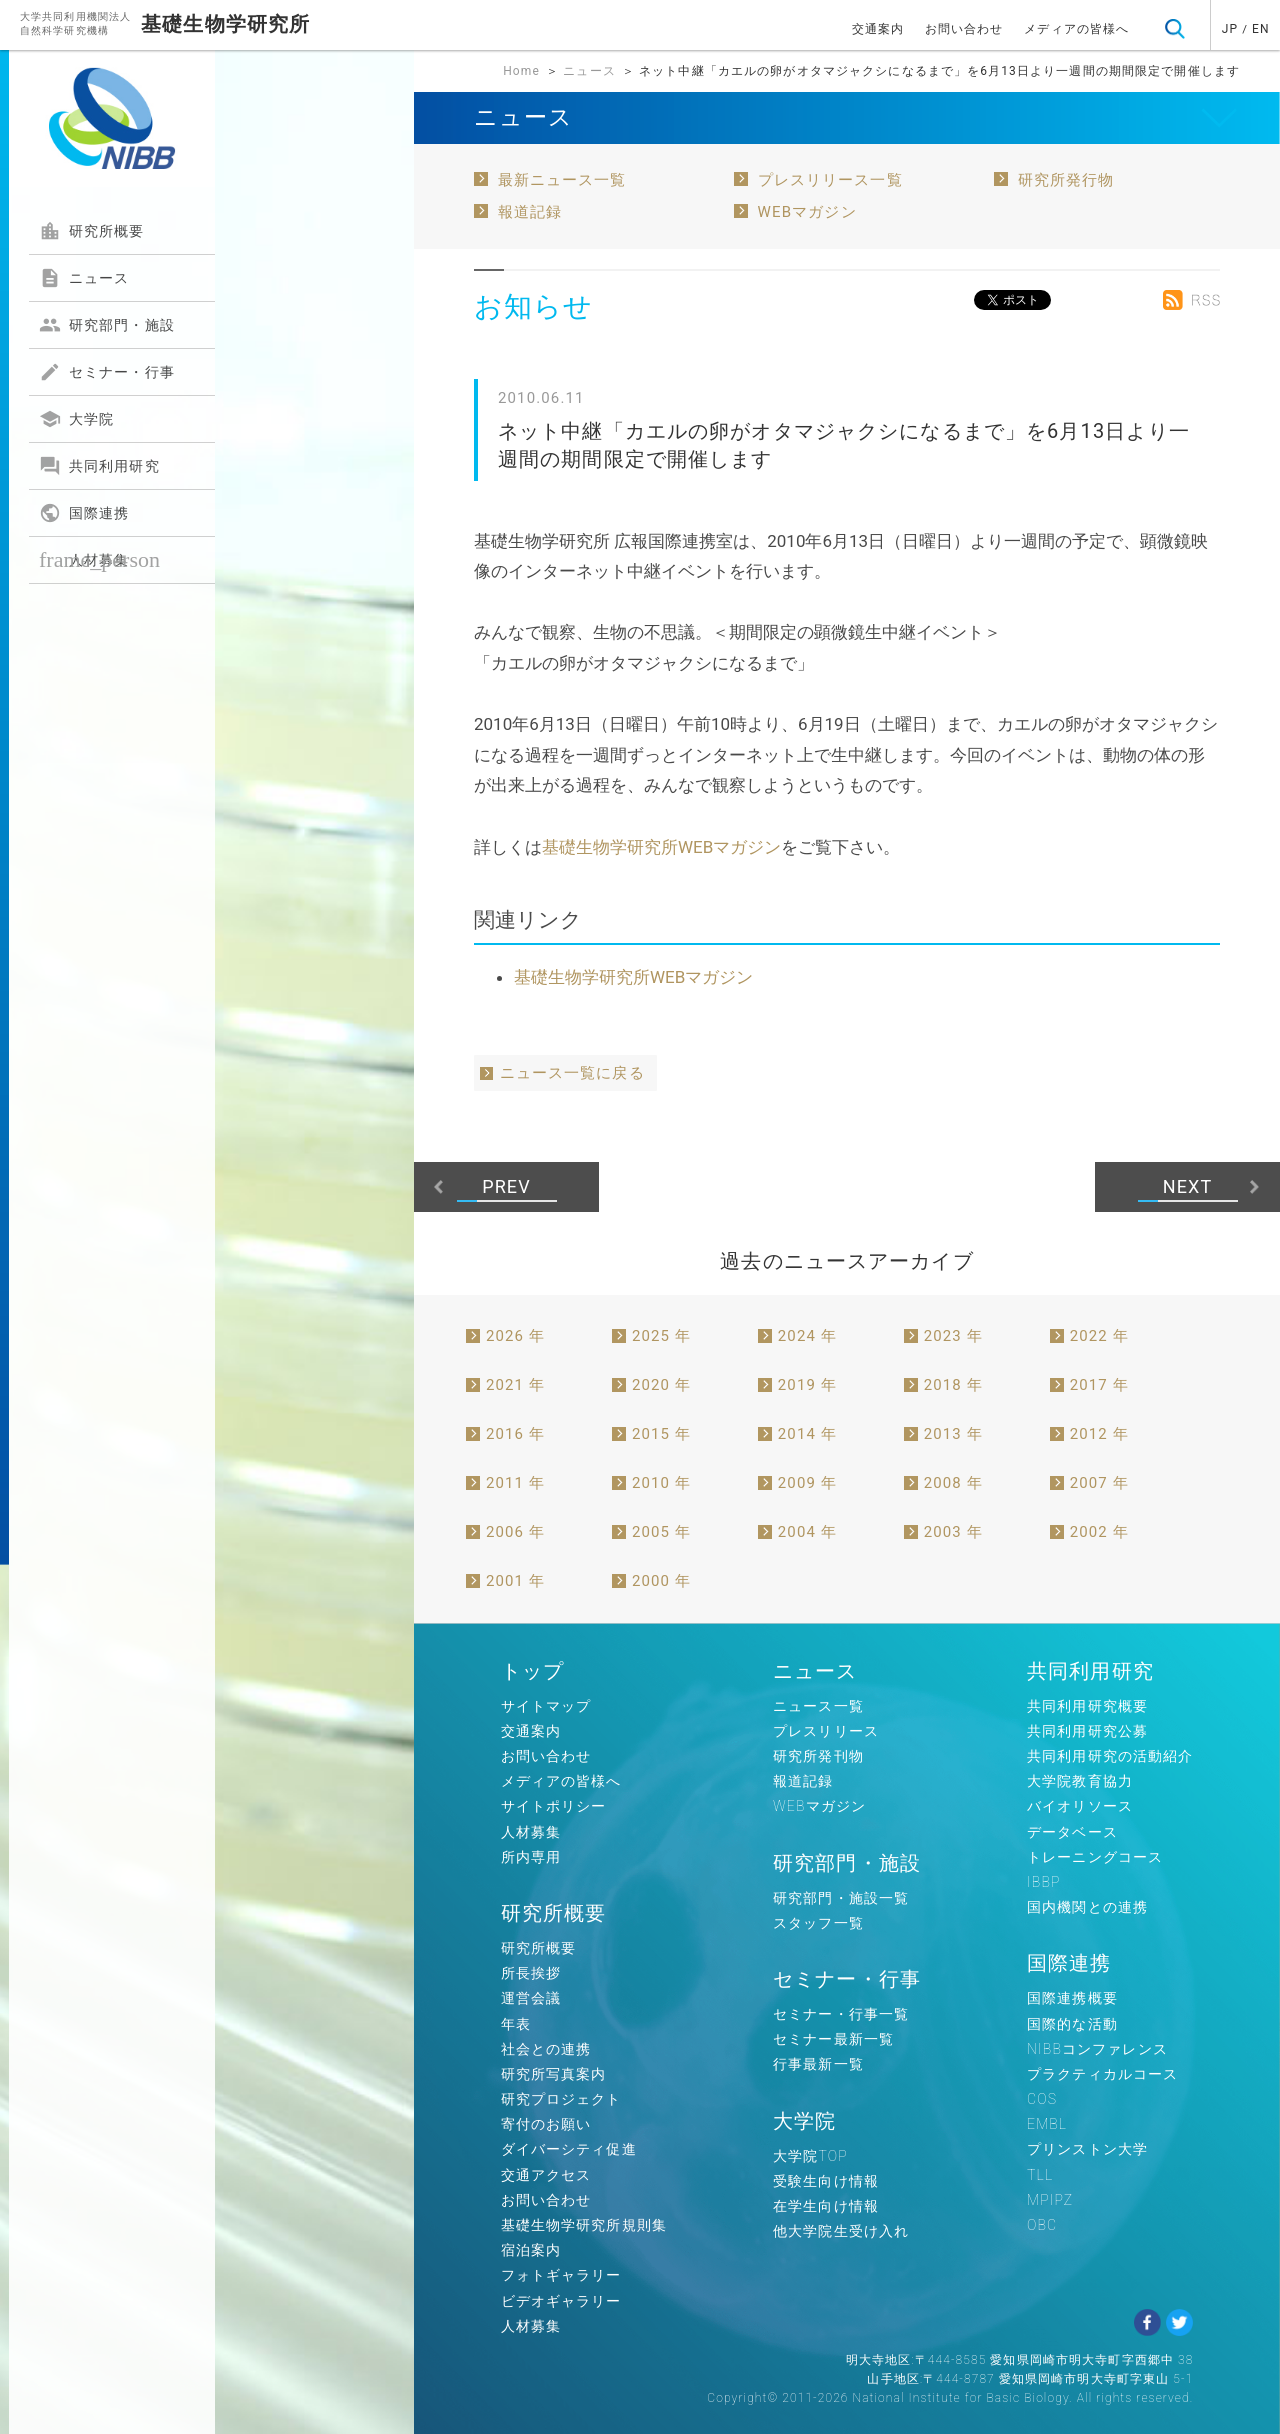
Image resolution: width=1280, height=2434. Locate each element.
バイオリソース (1080, 1806)
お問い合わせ (964, 29)
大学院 (76, 419)
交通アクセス (546, 2175)
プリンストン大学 (1087, 2149)
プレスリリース (826, 1731)
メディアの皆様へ (1076, 29)
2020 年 (661, 1385)
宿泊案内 (531, 2250)
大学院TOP (810, 2156)
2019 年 (807, 1385)
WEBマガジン (807, 212)
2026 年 (515, 1336)
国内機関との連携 (1087, 1907)
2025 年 (661, 1336)
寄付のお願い (546, 2124)
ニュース (84, 278)
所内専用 (531, 1857)
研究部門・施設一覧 (841, 1898)
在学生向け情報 (826, 2206)
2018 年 (953, 1385)
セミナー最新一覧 (833, 2039)
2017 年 (1099, 1385)
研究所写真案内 (554, 2074)
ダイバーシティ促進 (569, 2149)
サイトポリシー (554, 1806)
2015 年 (661, 1434)
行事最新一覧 (818, 2064)
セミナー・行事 (107, 372)
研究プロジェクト (561, 2099)
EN (1261, 29)
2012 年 (1099, 1434)
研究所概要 (92, 231)
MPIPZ (1050, 2200)
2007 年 (1099, 1483)
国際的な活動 (1072, 2024)
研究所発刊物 (818, 1756)
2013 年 (953, 1434)
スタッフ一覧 (818, 1923)
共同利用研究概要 (1087, 1706)
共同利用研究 (99, 466)
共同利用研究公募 (1087, 1731)
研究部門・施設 (107, 325)
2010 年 (661, 1483)
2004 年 (807, 1532)
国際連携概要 (1072, 1998)
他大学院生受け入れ (841, 2231)
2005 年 (661, 1532)
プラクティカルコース (1102, 2074)
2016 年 (515, 1434)
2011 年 (515, 1483)
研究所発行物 (1066, 180)
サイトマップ (546, 1706)
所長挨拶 (531, 1973)
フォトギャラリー (561, 2275)
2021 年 (515, 1385)
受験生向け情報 (826, 2181)
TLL (1040, 2175)
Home (521, 71)
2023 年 (953, 1336)
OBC (1042, 2225)
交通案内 (878, 29)
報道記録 (530, 212)
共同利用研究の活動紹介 (1110, 1756)
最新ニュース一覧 (562, 180)
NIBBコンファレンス (1097, 2049)
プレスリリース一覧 (830, 180)
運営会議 (531, 1998)
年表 (516, 2024)
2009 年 (807, 1483)
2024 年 (807, 1336)
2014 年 (807, 1434)
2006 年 (515, 1532)
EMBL (1047, 2124)
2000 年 (661, 1581)
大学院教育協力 (1080, 1781)
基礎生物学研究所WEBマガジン (661, 847)
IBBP (1043, 1882)
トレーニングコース (1095, 1857)
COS (1042, 2099)
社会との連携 (546, 2049)
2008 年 (953, 1483)
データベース (1072, 1832)
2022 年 (1099, 1336)
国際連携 (84, 513)
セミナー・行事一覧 (841, 2014)
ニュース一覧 (818, 1706)
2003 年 (953, 1532)
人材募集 (99, 559)
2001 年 (515, 1581)
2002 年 (1099, 1532)
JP (1230, 29)
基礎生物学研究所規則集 (584, 2225)
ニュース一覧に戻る (572, 1073)
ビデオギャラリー (561, 2301)
